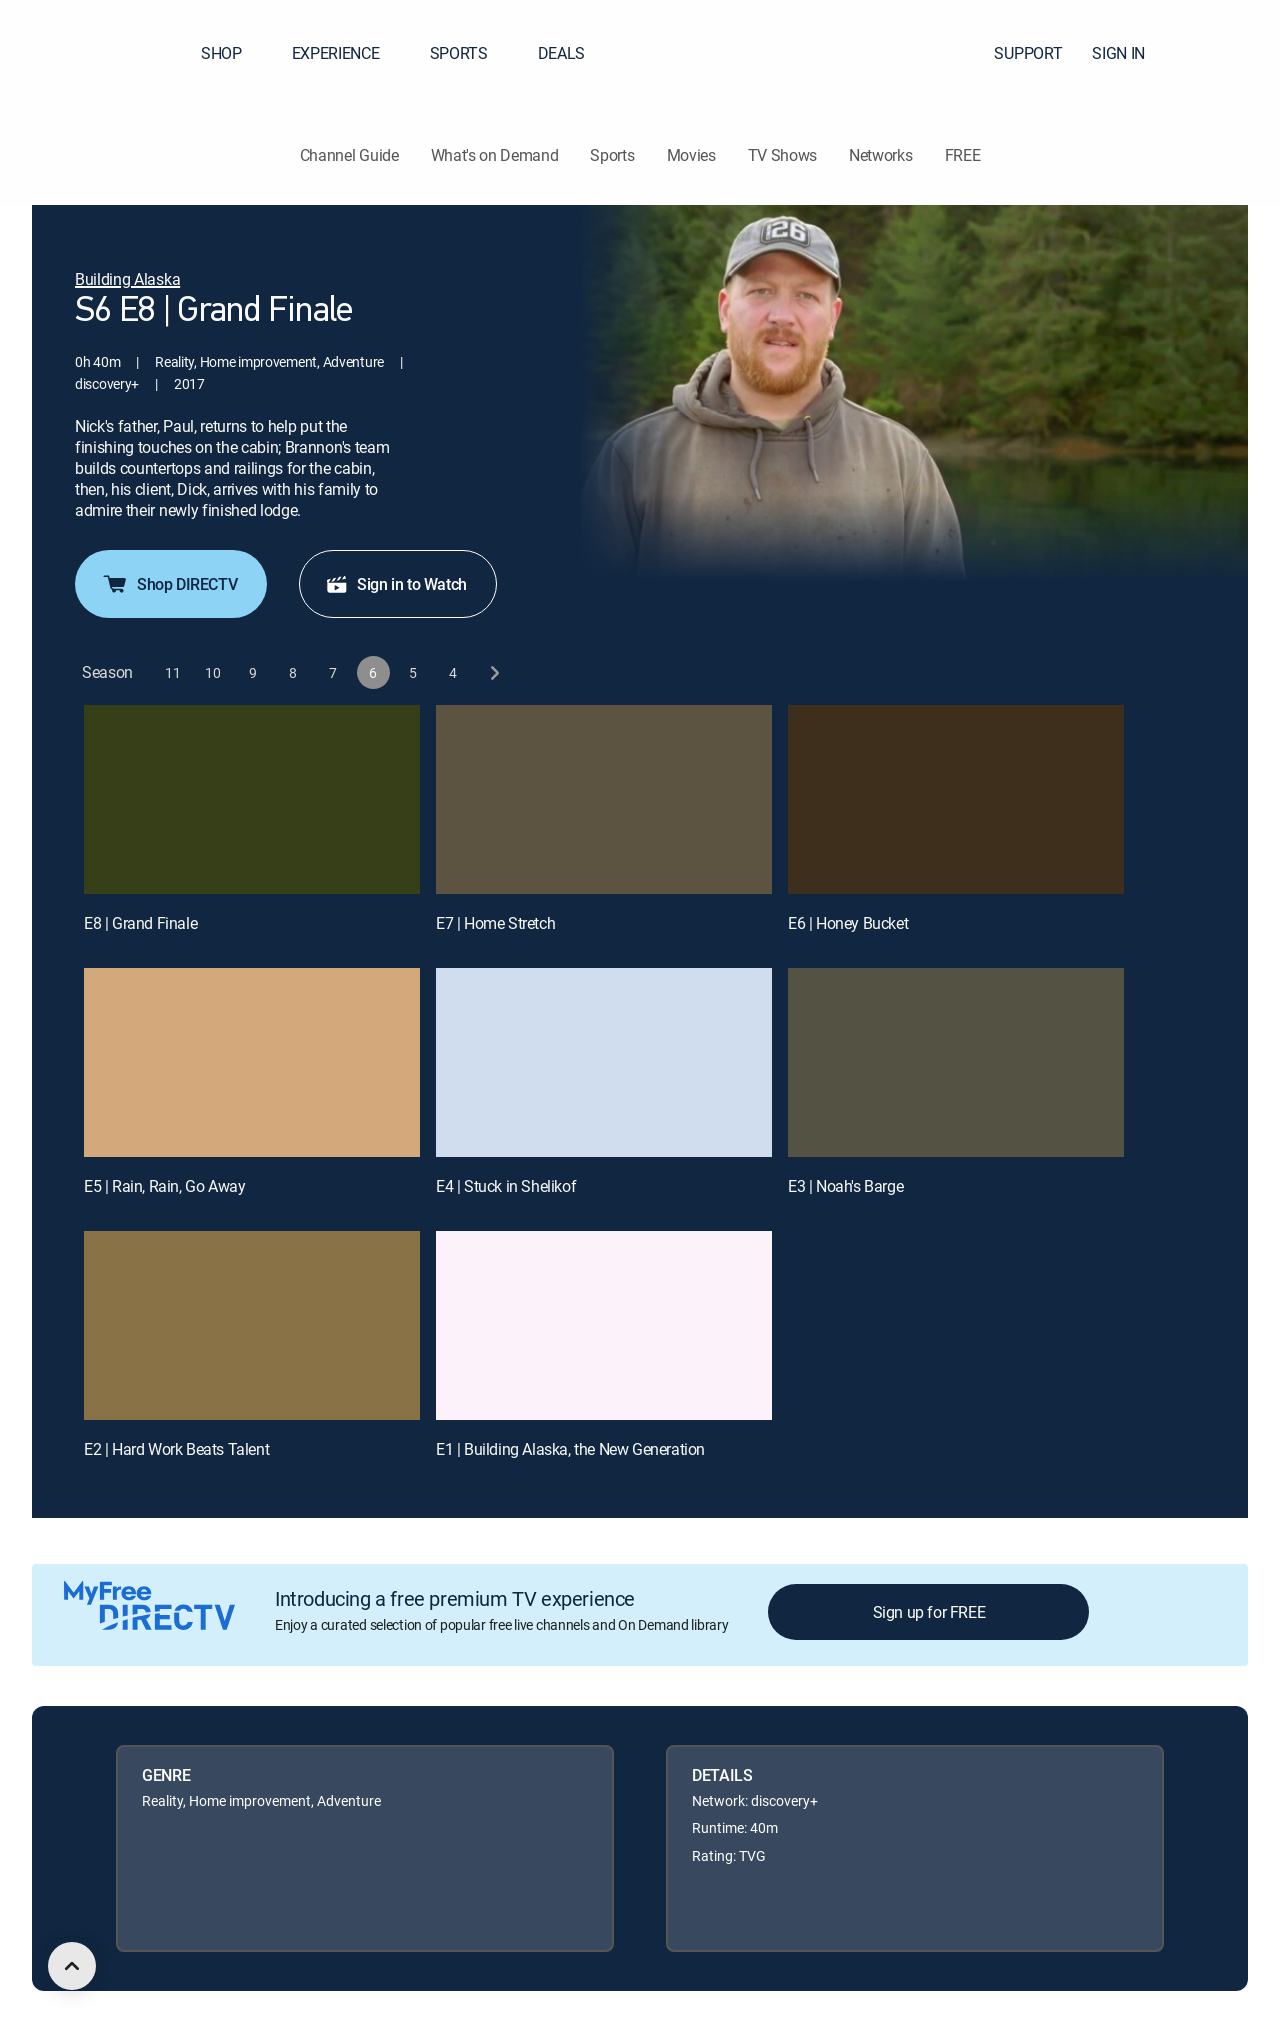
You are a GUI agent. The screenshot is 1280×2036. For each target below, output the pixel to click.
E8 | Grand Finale (140, 923)
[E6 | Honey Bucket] (956, 799)
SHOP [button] (233, 53)
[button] (1229, 53)
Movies (691, 155)
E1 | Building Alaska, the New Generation (570, 1449)
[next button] (493, 672)
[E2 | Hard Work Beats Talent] (252, 1325)
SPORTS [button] (471, 53)
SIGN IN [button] (1130, 53)
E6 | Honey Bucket (848, 923)
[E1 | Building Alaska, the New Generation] (604, 1325)
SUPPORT (1028, 53)
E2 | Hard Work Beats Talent (176, 1449)
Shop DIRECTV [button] (169, 584)
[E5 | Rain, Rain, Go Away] (252, 1062)
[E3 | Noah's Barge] (956, 1062)
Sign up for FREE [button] (929, 1612)
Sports (612, 155)
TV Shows (782, 155)
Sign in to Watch (396, 584)
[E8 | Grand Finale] (252, 799)
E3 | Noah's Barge (845, 1186)
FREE (963, 155)
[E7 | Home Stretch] (604, 799)
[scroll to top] (72, 1966)
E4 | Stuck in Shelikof (506, 1186)
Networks (880, 155)
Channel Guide (349, 155)
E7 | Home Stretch (495, 923)
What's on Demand (495, 155)
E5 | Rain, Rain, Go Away (164, 1186)
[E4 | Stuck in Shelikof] (604, 1062)
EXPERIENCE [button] (348, 53)
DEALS (561, 53)
